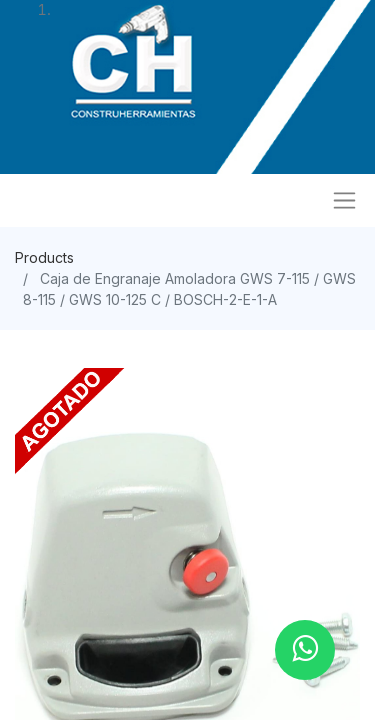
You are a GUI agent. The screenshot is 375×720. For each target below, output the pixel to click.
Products (44, 257)
